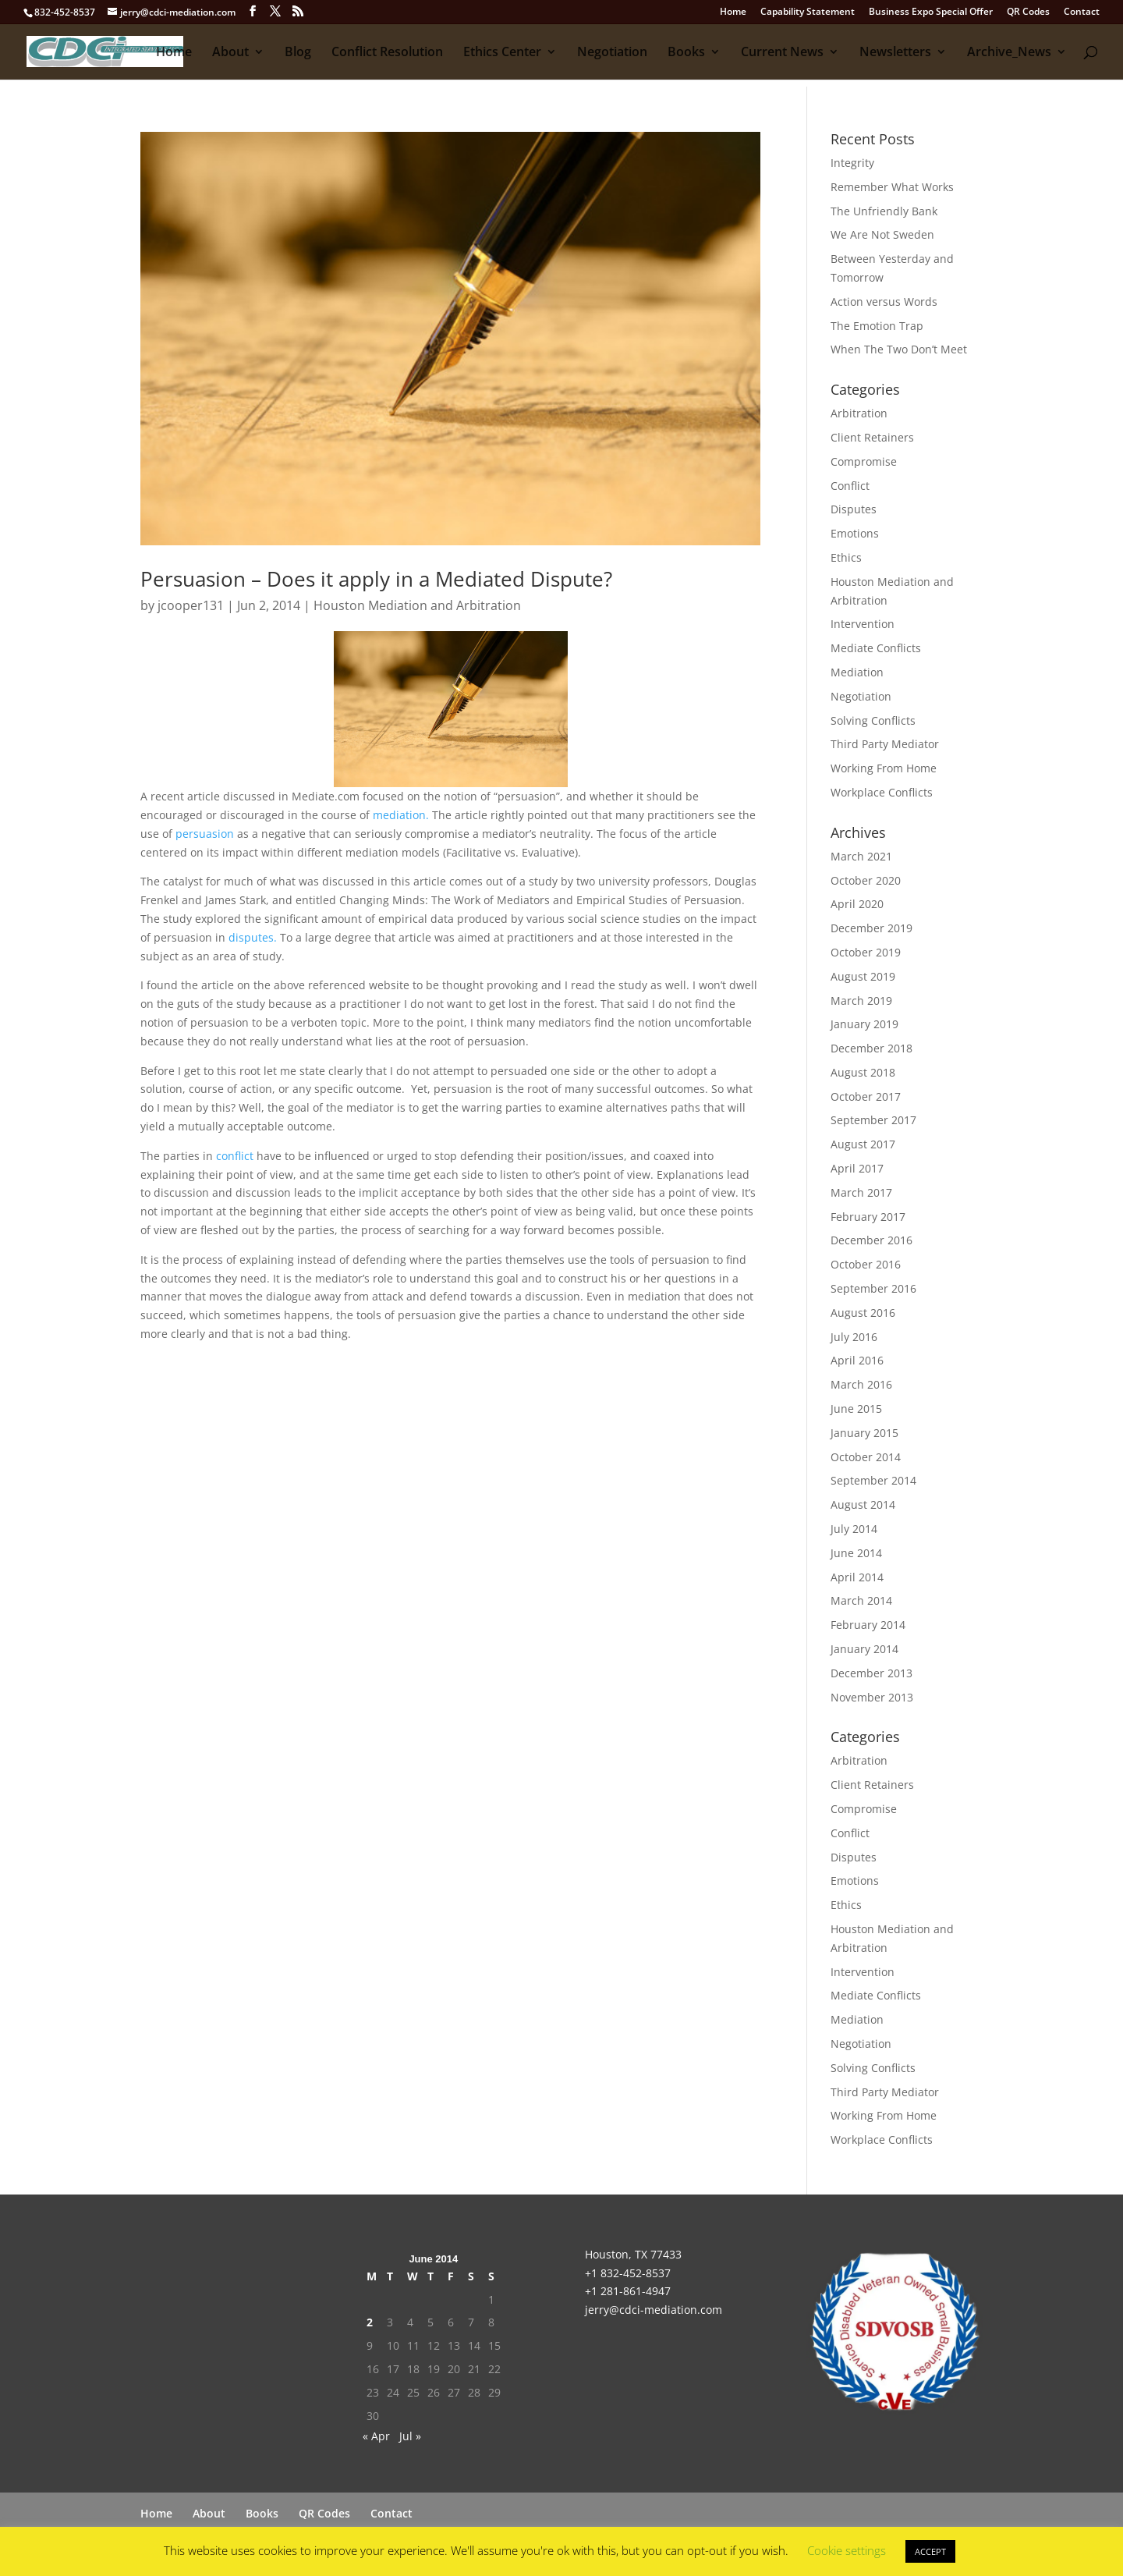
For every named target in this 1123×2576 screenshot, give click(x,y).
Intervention (863, 623)
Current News (782, 53)
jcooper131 (191, 605)
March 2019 (861, 1000)
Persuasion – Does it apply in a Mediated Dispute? (376, 579)
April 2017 (857, 1168)
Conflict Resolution (387, 53)
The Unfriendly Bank (884, 211)
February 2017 (868, 1216)
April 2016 (857, 1360)
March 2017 (861, 1192)
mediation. (401, 814)
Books (686, 53)
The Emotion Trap (877, 325)
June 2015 (856, 1408)
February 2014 (868, 1624)
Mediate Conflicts (876, 647)
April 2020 (857, 903)
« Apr (376, 2436)
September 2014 (873, 1480)
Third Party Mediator (885, 743)
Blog (298, 53)
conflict (236, 1155)
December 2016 (871, 1240)
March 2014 (861, 1600)
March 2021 (861, 856)
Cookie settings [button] (846, 2550)
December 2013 (871, 1673)
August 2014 (863, 1504)
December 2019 (871, 928)
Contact (1082, 12)
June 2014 (856, 1552)
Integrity (852, 162)
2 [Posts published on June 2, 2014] (370, 2322)
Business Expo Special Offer (931, 12)
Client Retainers (872, 437)
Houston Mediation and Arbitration (417, 605)
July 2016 (854, 1336)
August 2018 (863, 1072)
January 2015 (864, 1432)
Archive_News (1009, 53)
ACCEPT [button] (930, 2551)
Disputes (854, 509)
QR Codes (1028, 12)
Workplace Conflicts (882, 792)
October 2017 (866, 1096)
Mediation (857, 672)
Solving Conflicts (873, 720)
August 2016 (863, 1312)
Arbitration (859, 413)
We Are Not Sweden (882, 234)
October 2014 (866, 1456)
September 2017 (873, 1119)
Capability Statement (807, 12)
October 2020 (866, 880)
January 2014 (864, 1648)
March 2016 (861, 1384)
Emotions (855, 533)
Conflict (850, 485)
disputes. (252, 937)
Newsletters (895, 53)
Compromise (864, 461)
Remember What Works (892, 186)
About (230, 53)
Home (733, 12)
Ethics (846, 557)
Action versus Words (884, 301)
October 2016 (866, 1264)
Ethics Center (502, 53)
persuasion (204, 833)
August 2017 (863, 1144)
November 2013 (872, 1697)
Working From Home (884, 768)
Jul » (410, 2436)
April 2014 (857, 1577)
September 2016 (873, 1288)
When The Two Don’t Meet (899, 349)
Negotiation (612, 53)
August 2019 (863, 976)
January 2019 (864, 1024)
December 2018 (871, 1048)
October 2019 (866, 952)
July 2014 (854, 1528)
